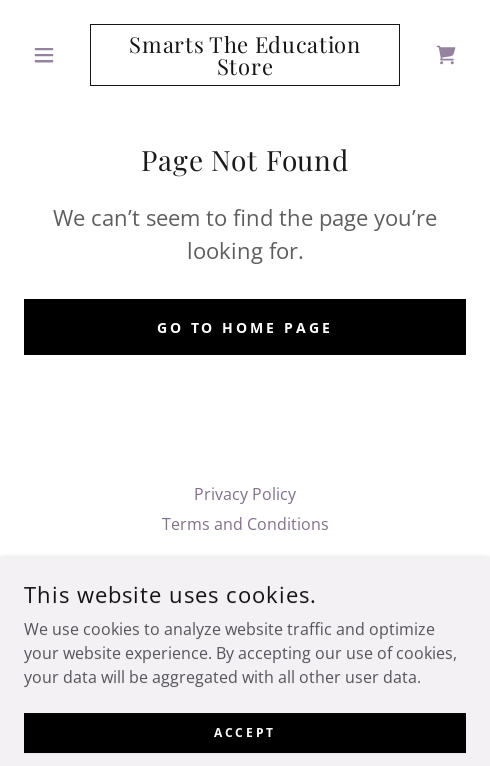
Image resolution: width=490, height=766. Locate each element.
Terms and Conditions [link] (245, 524)
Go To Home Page (245, 327)
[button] (57, 55)
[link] (244, 55)
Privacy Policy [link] (245, 494)
